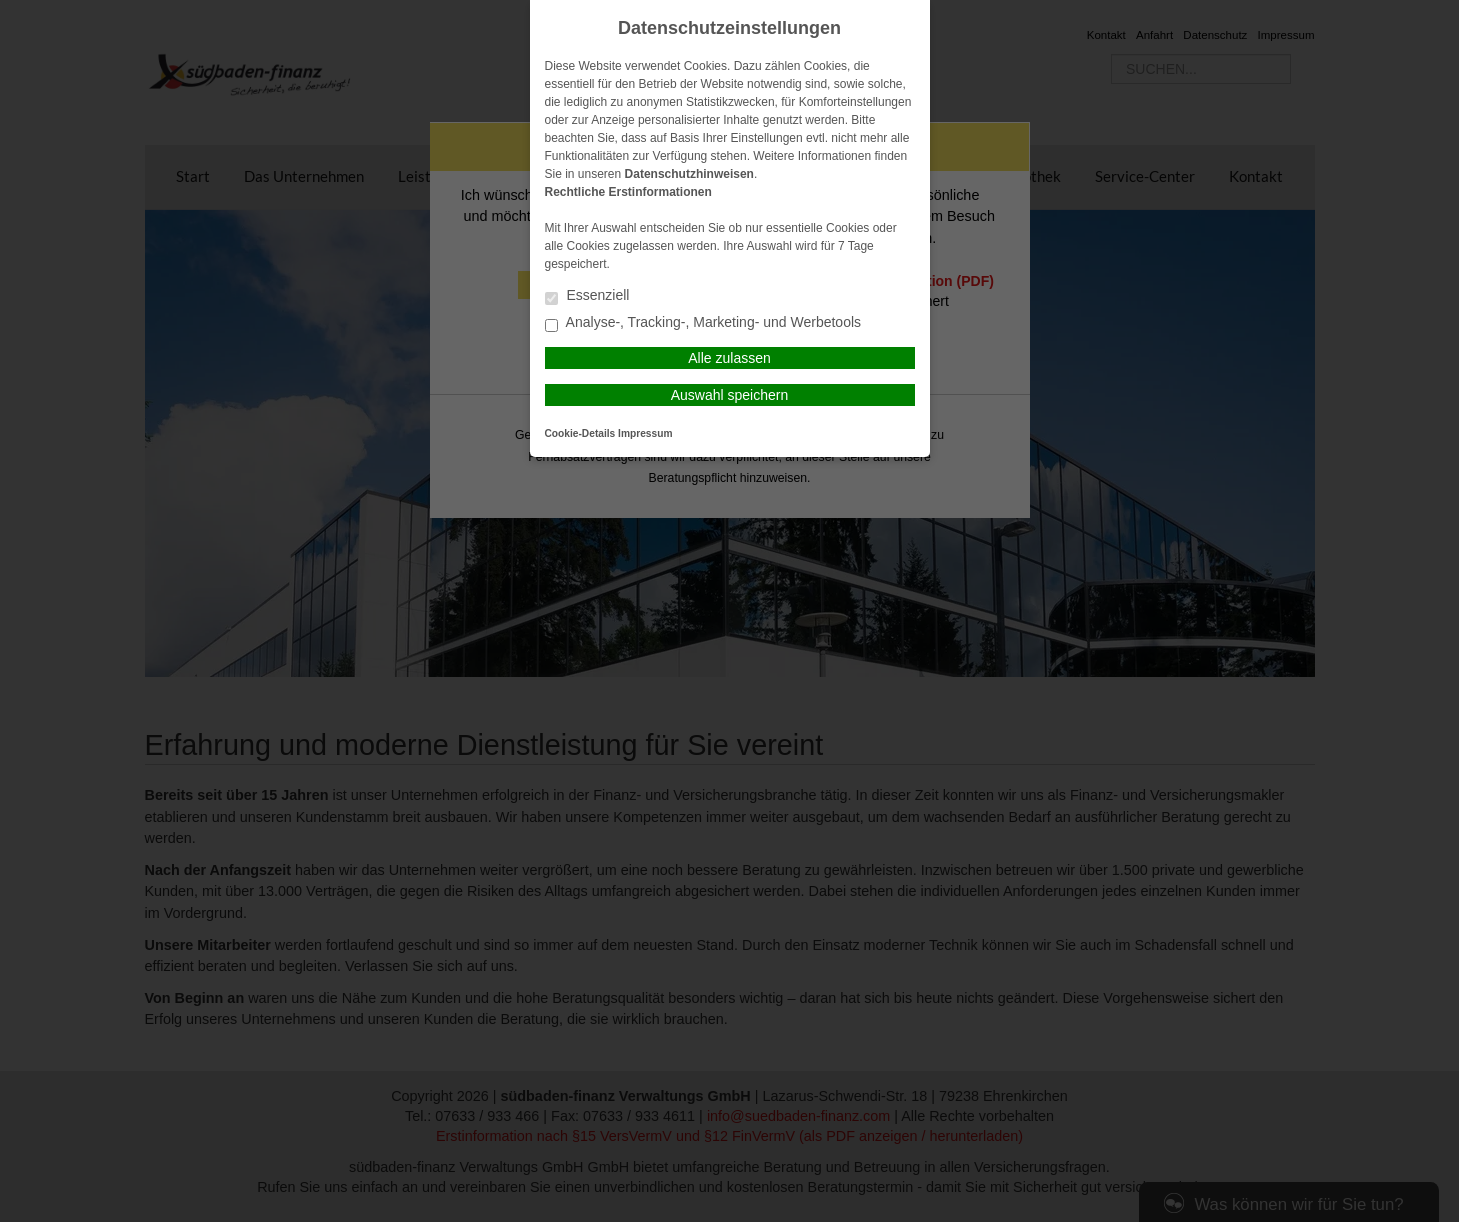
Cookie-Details (580, 433)
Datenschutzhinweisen (689, 174)
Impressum (645, 433)
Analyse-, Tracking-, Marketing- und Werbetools (703, 323)
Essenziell (587, 296)
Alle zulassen (729, 358)
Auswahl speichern (730, 395)
